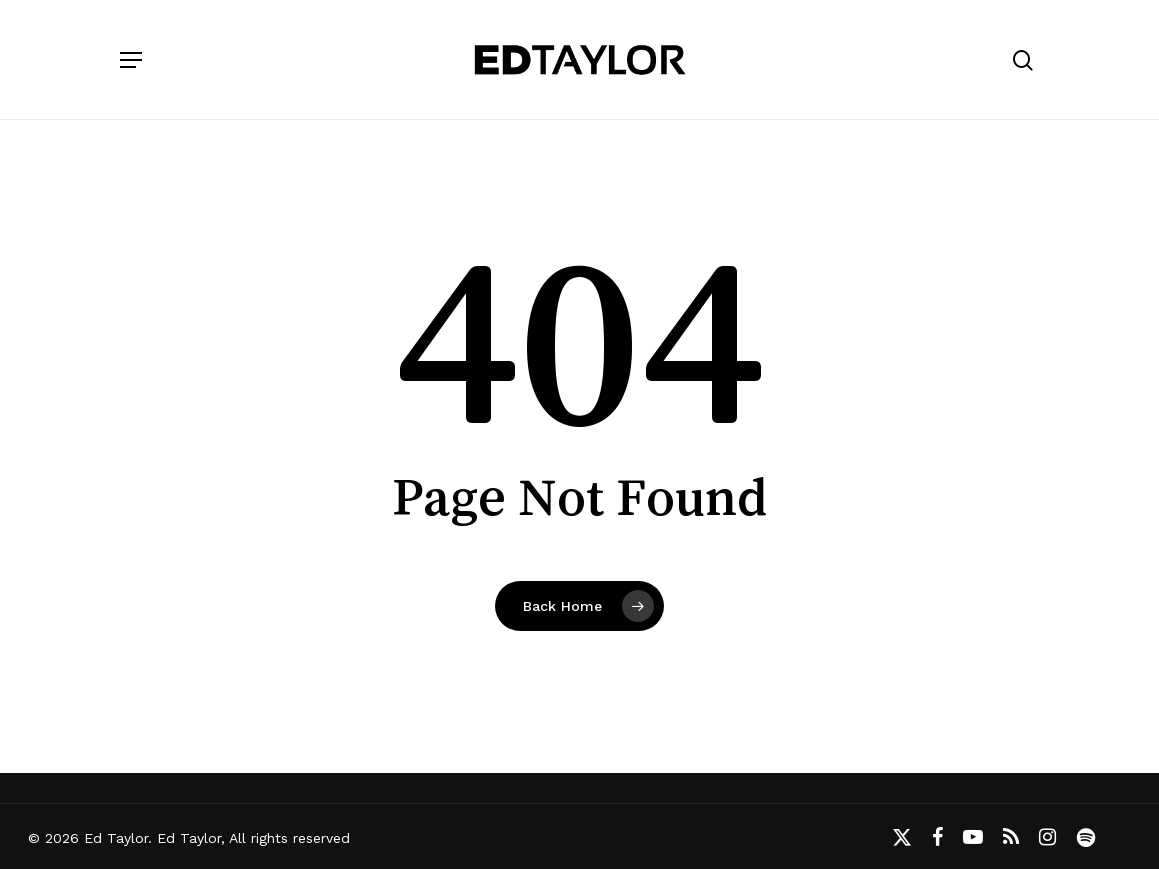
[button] (131, 60)
